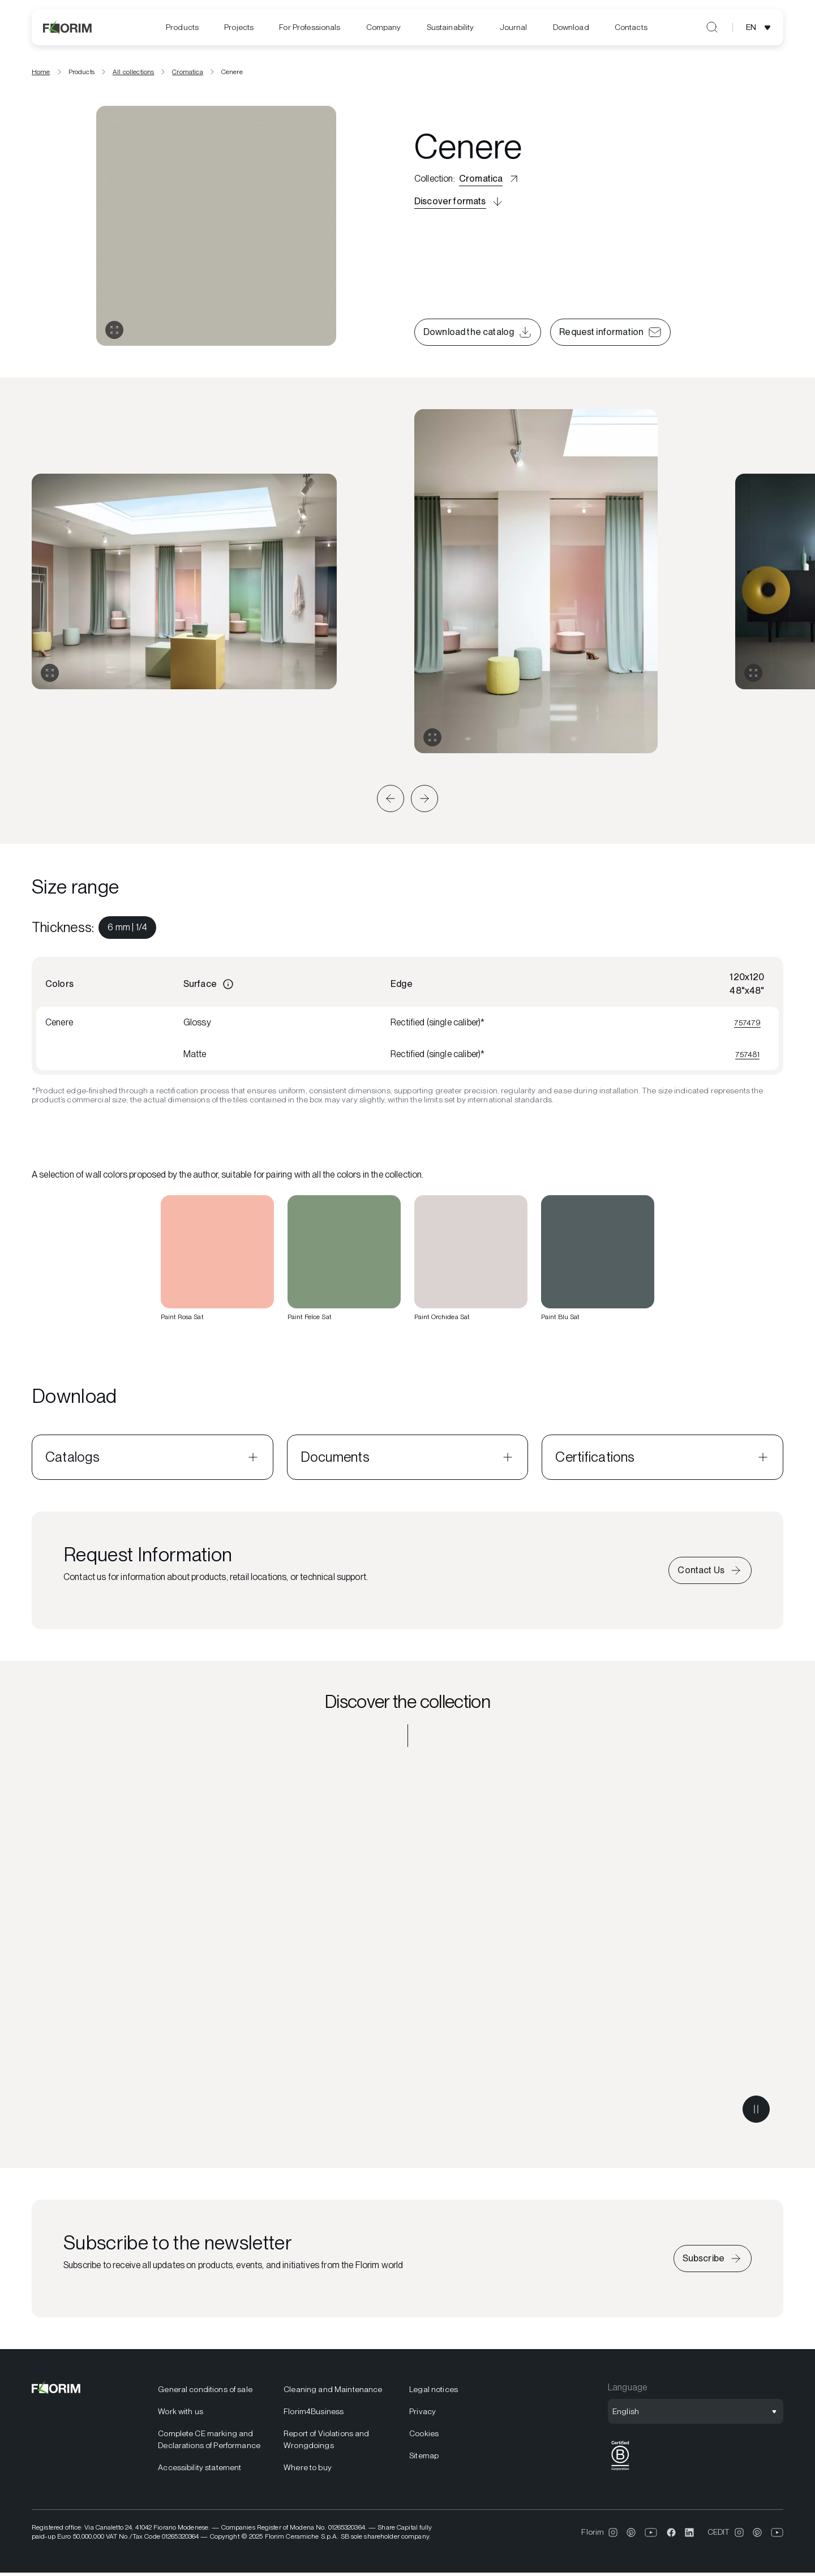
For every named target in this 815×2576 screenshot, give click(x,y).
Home (41, 75)
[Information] (228, 987)
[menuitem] (182, 27)
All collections (133, 75)
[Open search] (712, 27)
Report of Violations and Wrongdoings (326, 2442)
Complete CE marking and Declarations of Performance (209, 2442)
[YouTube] (651, 2535)
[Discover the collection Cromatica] (407, 1952)
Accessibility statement (199, 2470)
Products (182, 27)
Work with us (180, 2414)
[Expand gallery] (50, 676)
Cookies (424, 2436)
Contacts (631, 27)
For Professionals (309, 27)
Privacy (422, 2414)
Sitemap (424, 2458)
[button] (390, 801)
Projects (239, 27)
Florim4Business (314, 2414)
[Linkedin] (689, 2535)
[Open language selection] (760, 27)
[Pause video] (756, 2112)
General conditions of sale (205, 2392)
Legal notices (433, 2392)
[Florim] (68, 27)
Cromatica (187, 75)
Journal (513, 27)
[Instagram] (612, 2535)
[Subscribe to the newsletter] (713, 2262)
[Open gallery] (114, 333)
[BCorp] (620, 2473)
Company (383, 27)
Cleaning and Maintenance (333, 2392)
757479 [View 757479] (747, 1025)
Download (571, 27)
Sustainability (450, 27)
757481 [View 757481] (747, 1057)
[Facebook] (671, 2535)
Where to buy (308, 2470)
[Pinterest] (631, 2535)
